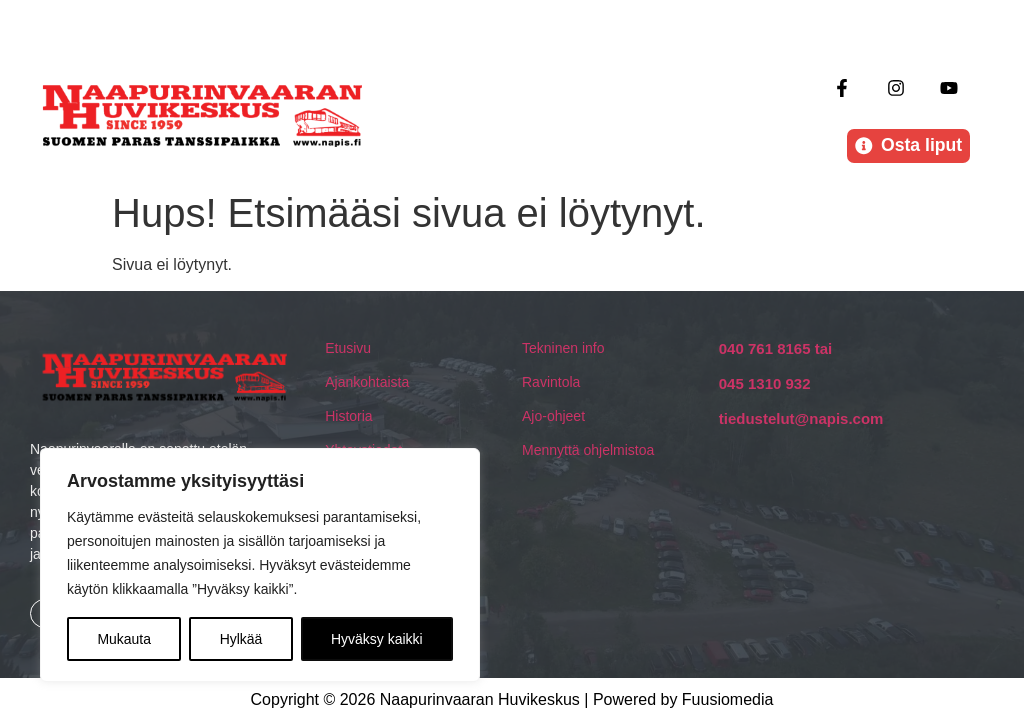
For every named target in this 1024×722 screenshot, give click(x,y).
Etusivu (348, 348)
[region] (260, 565)
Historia (348, 416)
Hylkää (241, 639)
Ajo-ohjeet (553, 416)
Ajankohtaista (367, 382)
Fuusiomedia (728, 699)
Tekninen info (563, 348)
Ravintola (551, 382)
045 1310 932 (765, 383)
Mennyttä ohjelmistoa (588, 450)
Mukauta (124, 639)
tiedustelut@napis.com (801, 418)
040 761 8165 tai (775, 348)
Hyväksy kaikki (377, 639)
